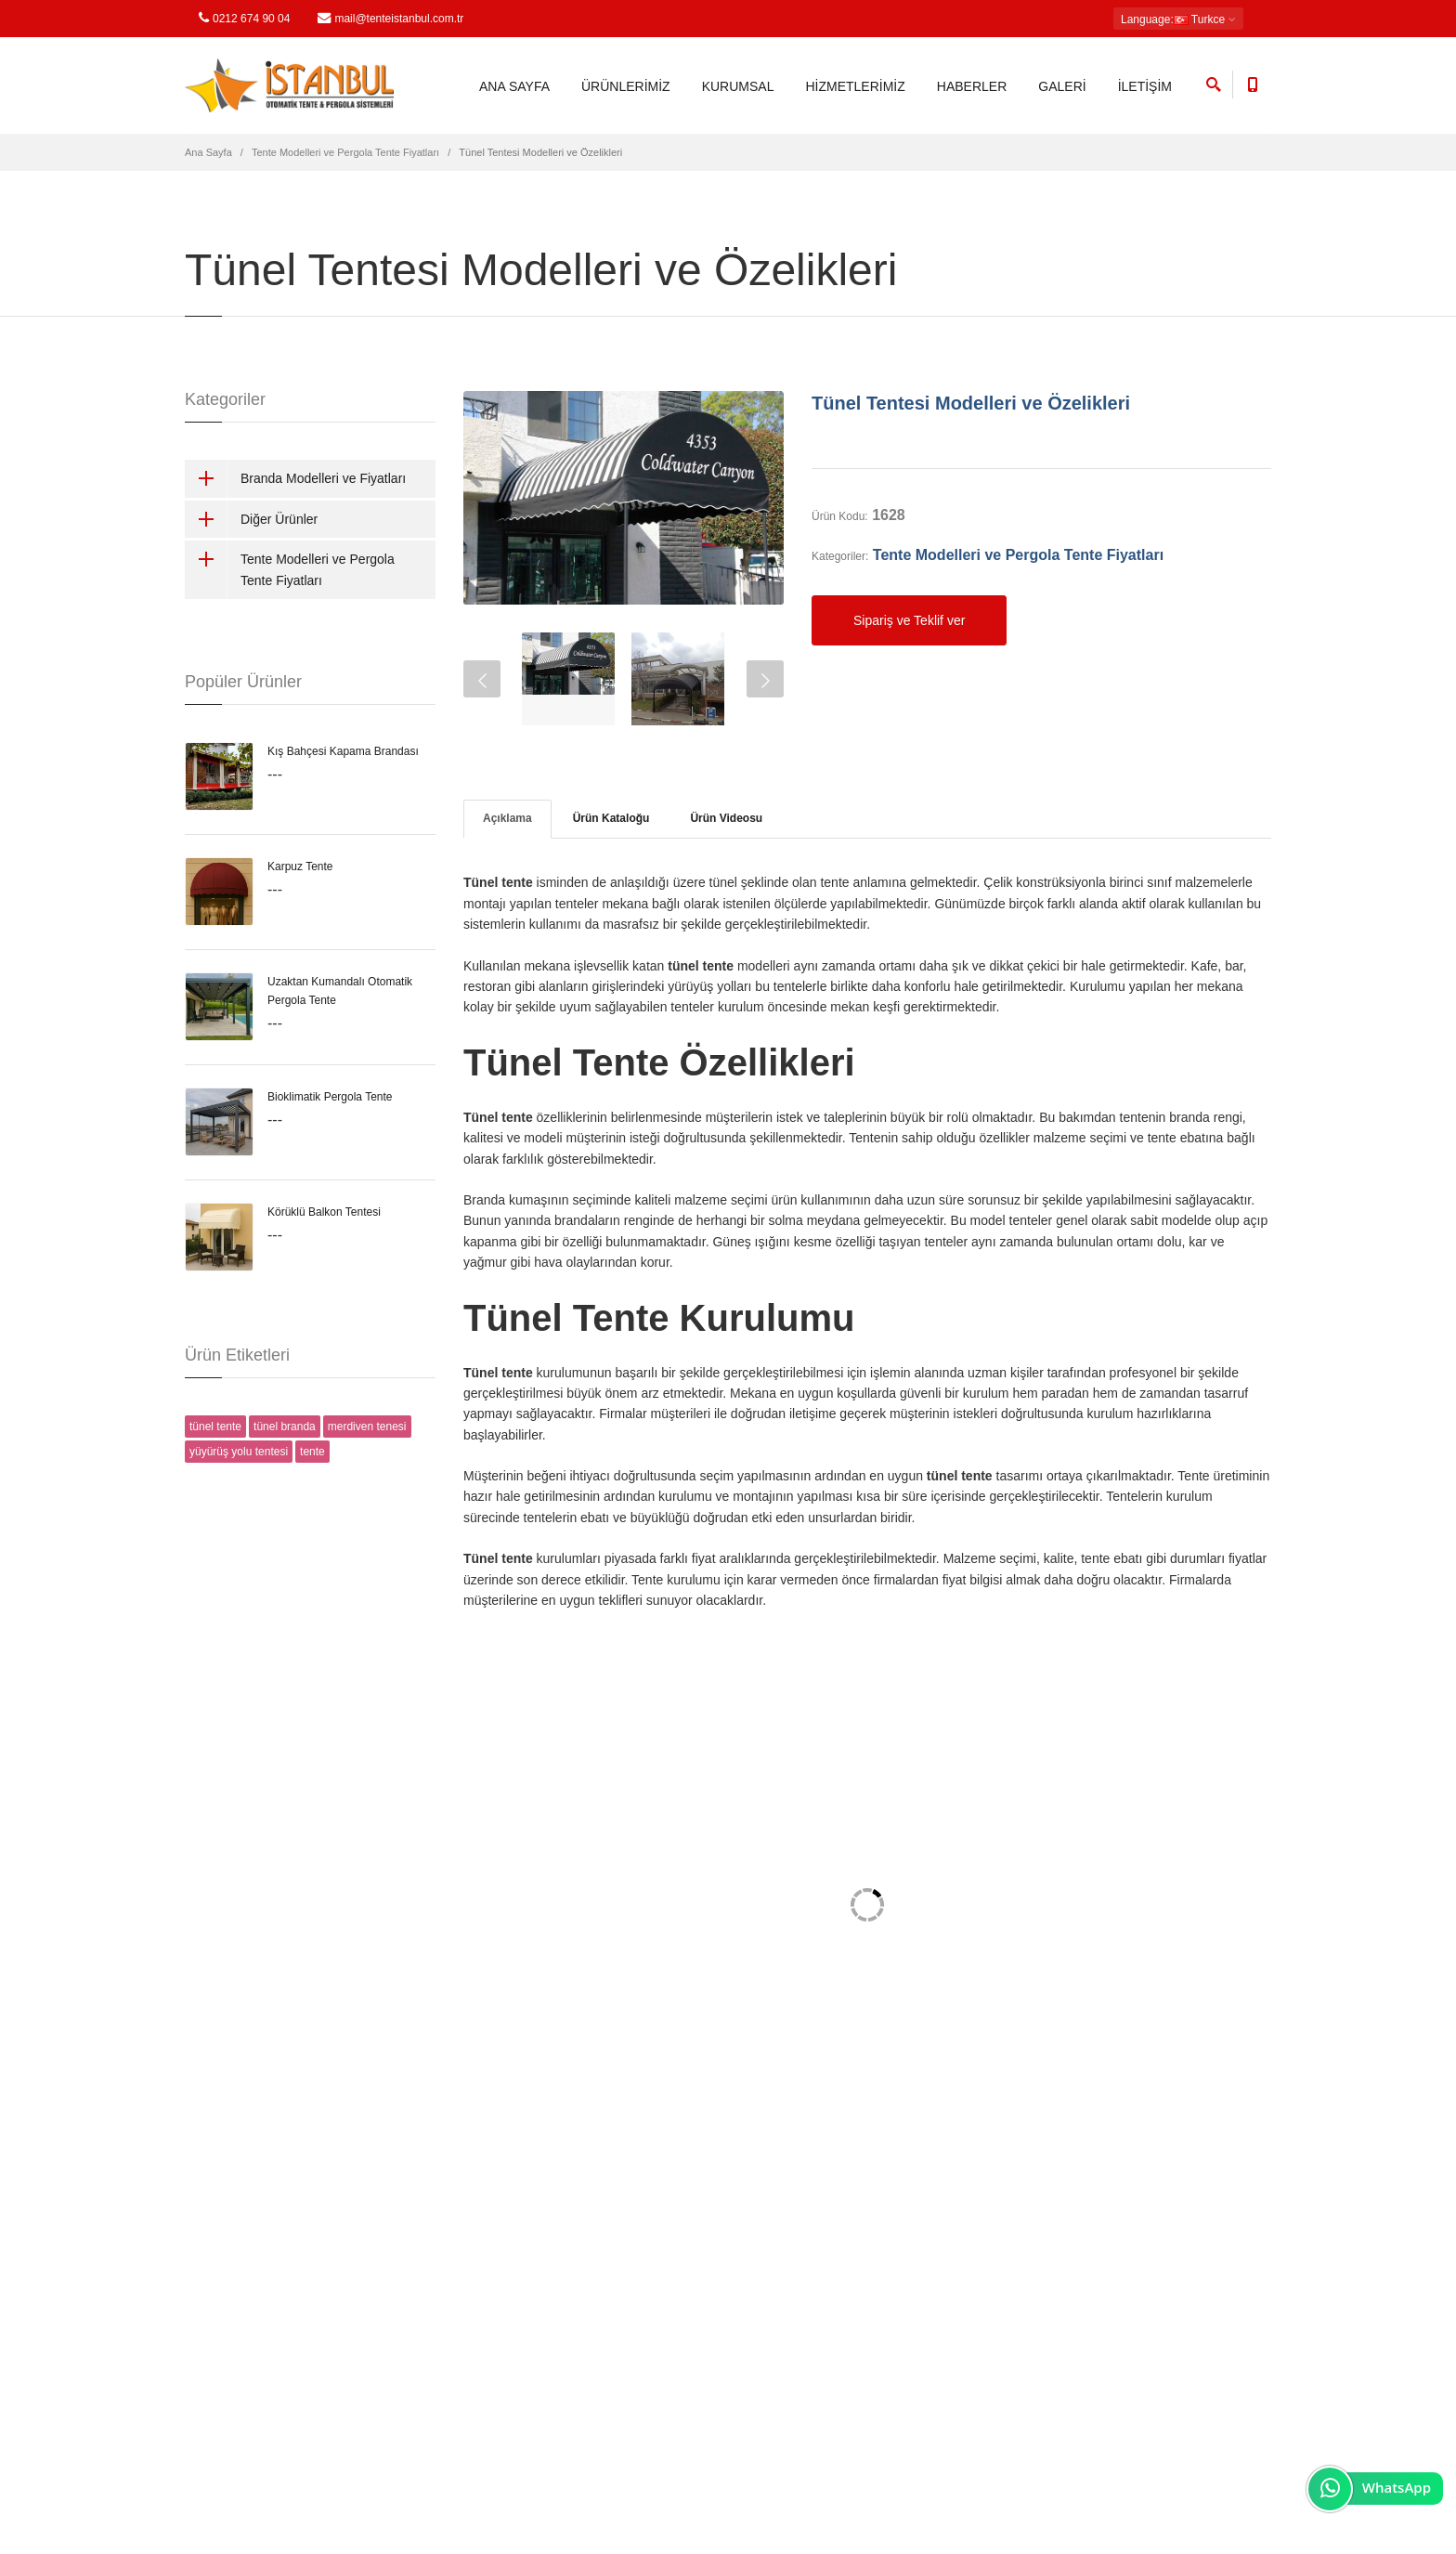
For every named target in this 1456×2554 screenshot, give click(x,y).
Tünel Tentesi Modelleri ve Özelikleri (971, 403)
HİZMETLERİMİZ (854, 86)
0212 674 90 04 (244, 18)
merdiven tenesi (367, 1426)
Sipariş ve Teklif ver (909, 620)
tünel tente (215, 1426)
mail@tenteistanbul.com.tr (390, 18)
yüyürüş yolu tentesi (238, 1451)
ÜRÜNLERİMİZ (625, 86)
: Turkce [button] (1178, 19)
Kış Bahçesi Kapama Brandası (343, 751)
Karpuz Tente (300, 866)
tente (312, 1451)
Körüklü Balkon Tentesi (324, 1211)
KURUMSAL (738, 86)
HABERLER (972, 86)
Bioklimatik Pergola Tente (330, 1096)
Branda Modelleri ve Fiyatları (295, 478)
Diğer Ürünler (251, 519)
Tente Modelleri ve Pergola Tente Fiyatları (345, 152)
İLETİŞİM (1145, 86)
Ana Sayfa (208, 152)
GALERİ (1062, 86)
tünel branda (285, 1426)
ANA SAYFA (514, 86)
